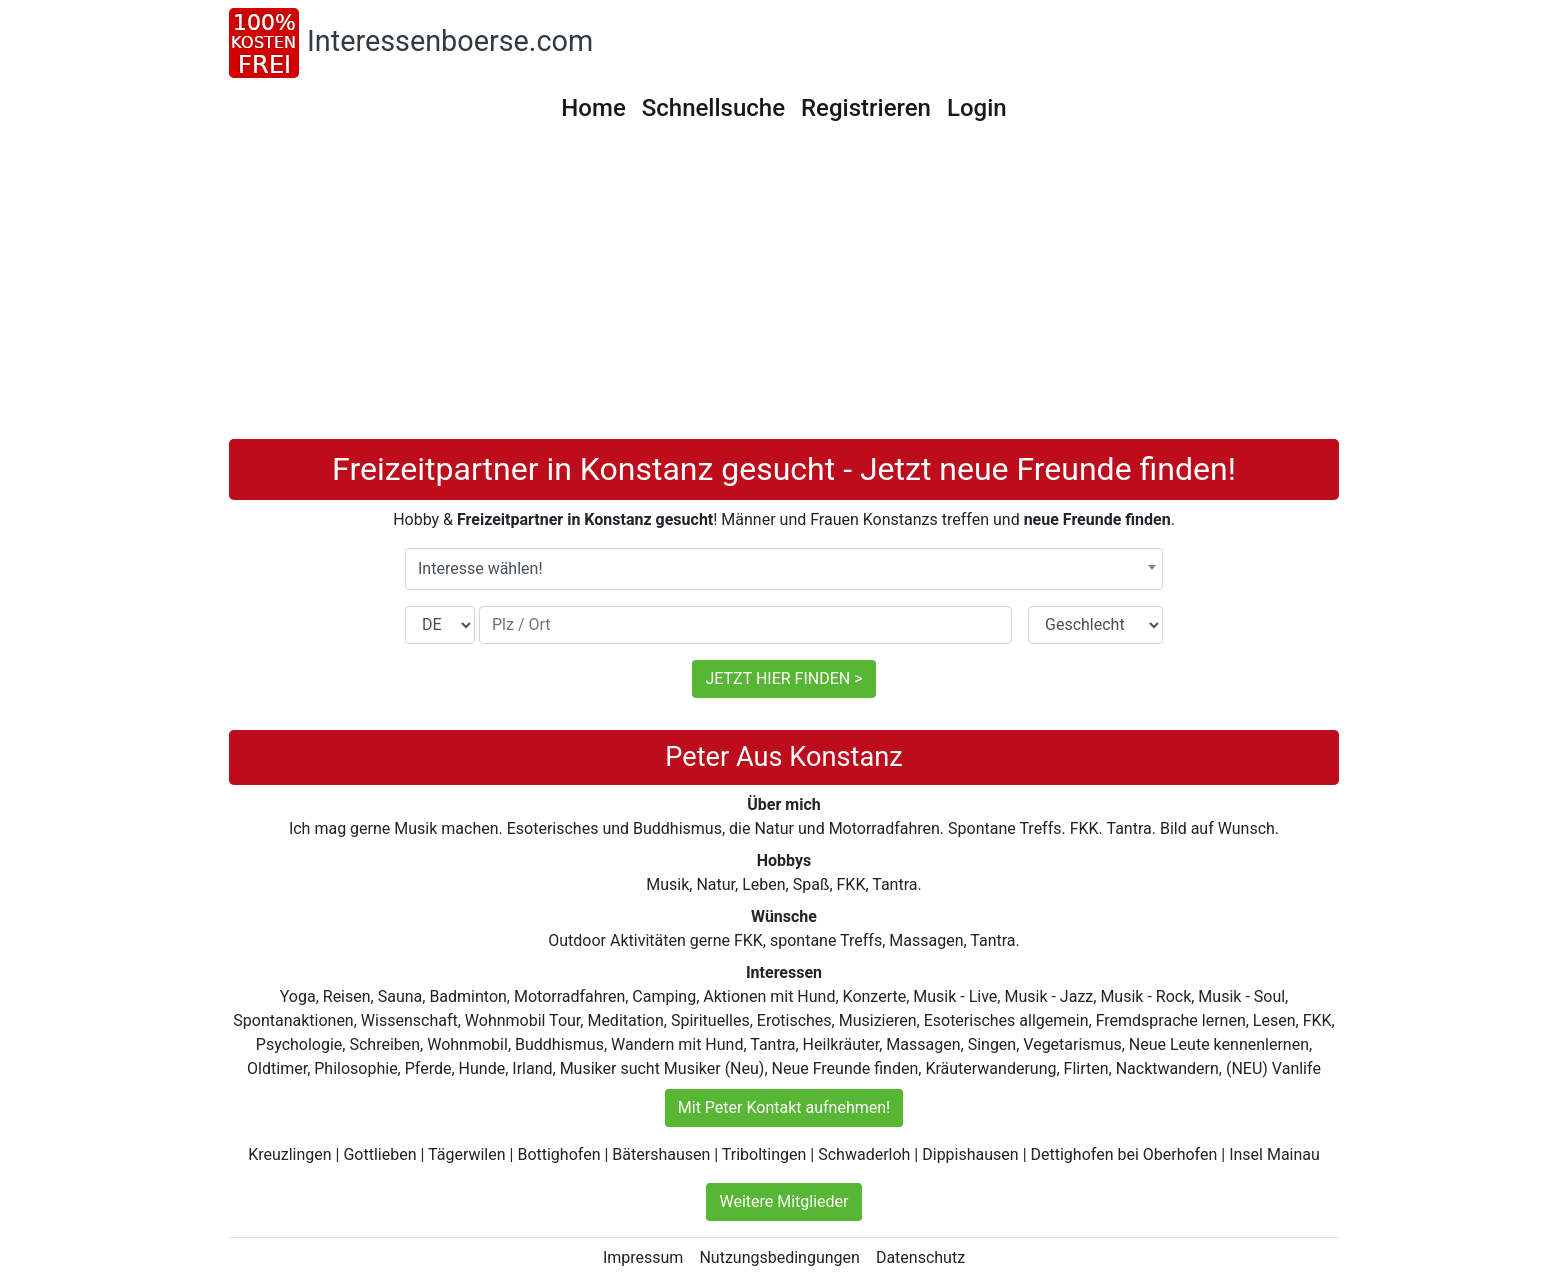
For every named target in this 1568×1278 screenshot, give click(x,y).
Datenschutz (920, 1257)
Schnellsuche (713, 108)
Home (593, 108)
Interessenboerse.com (450, 41)
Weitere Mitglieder (783, 1201)
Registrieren (866, 108)
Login (977, 108)
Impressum (643, 1257)
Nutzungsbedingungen (779, 1257)
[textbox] (784, 569)
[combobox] (784, 569)
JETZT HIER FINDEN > (783, 678)
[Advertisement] (784, 289)
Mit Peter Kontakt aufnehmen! (784, 1107)
